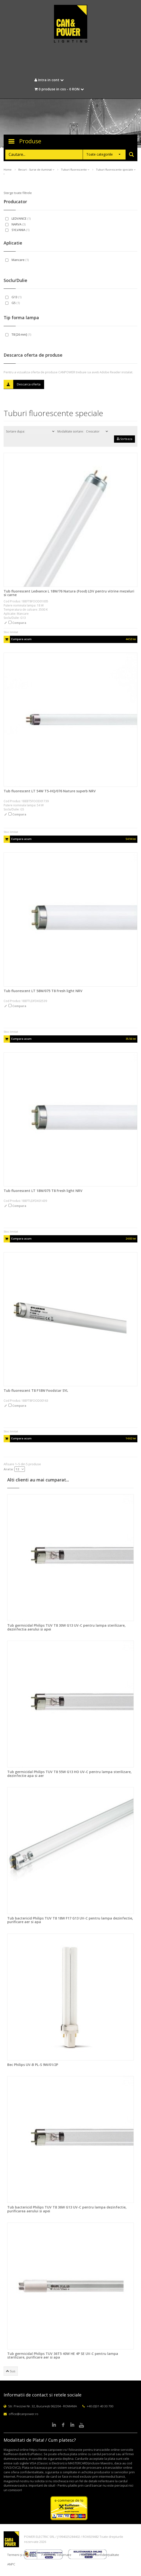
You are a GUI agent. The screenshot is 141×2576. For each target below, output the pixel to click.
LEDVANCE (18, 218)
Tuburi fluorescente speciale (115, 169)
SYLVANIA (17, 230)
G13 (13, 297)
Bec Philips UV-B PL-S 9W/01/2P (32, 2064)
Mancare (17, 260)
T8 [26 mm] (18, 334)
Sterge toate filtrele (18, 193)
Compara (17, 623)
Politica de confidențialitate (99, 2555)
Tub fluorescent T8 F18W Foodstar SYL (36, 1390)
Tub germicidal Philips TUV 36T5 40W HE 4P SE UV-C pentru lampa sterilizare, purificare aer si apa (62, 2355)
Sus (10, 2371)
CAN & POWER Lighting (70, 24)
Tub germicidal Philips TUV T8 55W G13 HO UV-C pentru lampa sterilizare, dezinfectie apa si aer (69, 1773)
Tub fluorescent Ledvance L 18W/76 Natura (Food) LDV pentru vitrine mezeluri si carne (69, 593)
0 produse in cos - (59, 89)
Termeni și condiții (20, 2555)
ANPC (11, 2564)
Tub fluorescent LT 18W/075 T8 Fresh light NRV (43, 1190)
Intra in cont (49, 80)
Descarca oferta (22, 384)
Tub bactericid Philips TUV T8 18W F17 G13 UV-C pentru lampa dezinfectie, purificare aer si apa (70, 1920)
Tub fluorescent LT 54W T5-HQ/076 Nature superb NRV (50, 791)
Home (8, 169)
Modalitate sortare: (83, 431)
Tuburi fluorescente (75, 169)
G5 (12, 303)
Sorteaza (124, 439)
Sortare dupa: (30, 431)
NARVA (15, 224)
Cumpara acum (70, 639)
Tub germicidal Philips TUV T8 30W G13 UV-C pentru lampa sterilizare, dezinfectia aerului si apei (66, 1627)
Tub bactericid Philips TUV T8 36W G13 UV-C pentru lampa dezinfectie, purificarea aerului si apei (67, 2209)
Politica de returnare (56, 2555)
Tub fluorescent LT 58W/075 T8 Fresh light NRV (43, 991)
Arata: (14, 1469)
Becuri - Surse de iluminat (36, 169)
